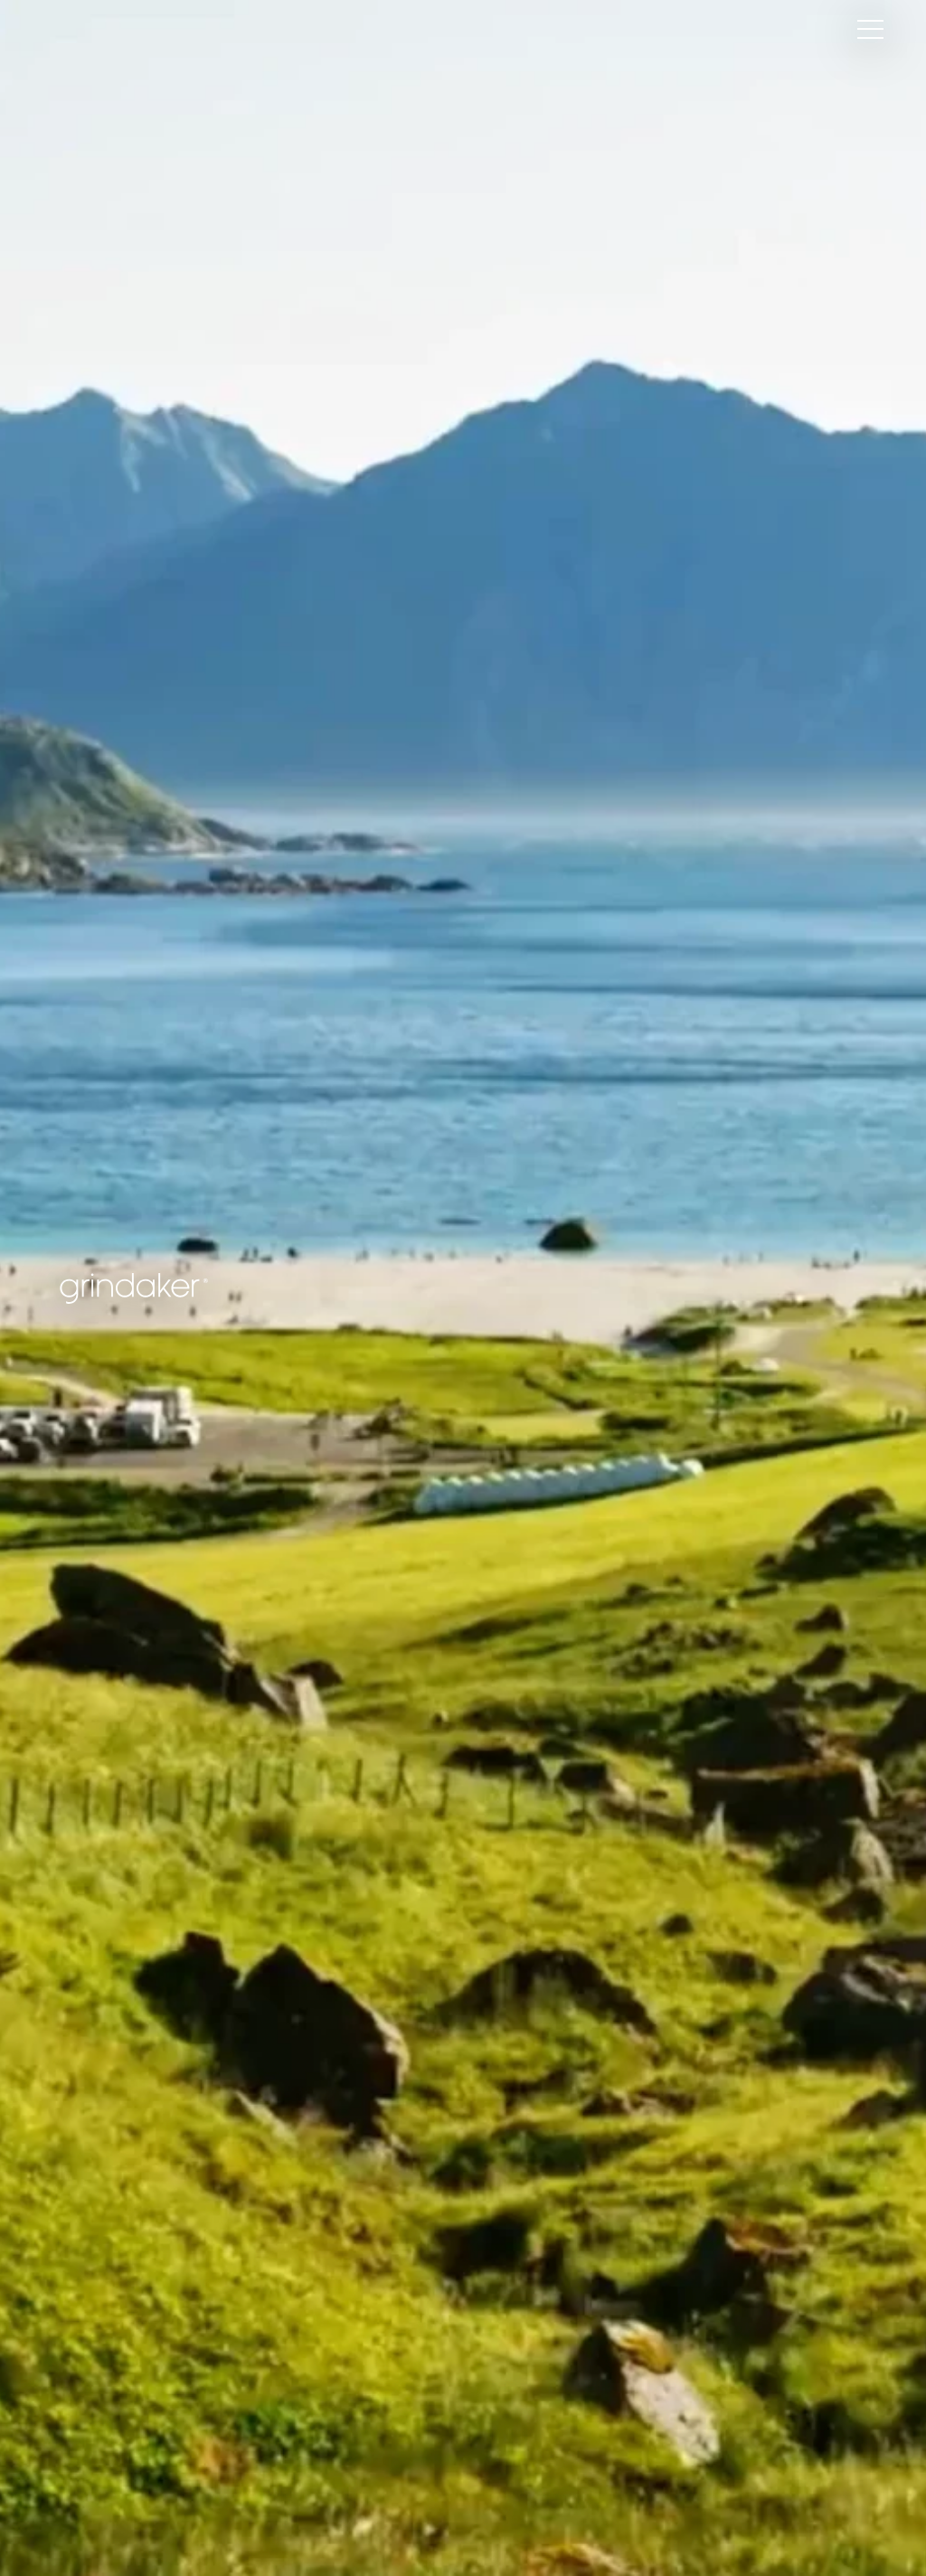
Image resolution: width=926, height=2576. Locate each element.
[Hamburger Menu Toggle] (870, 29)
